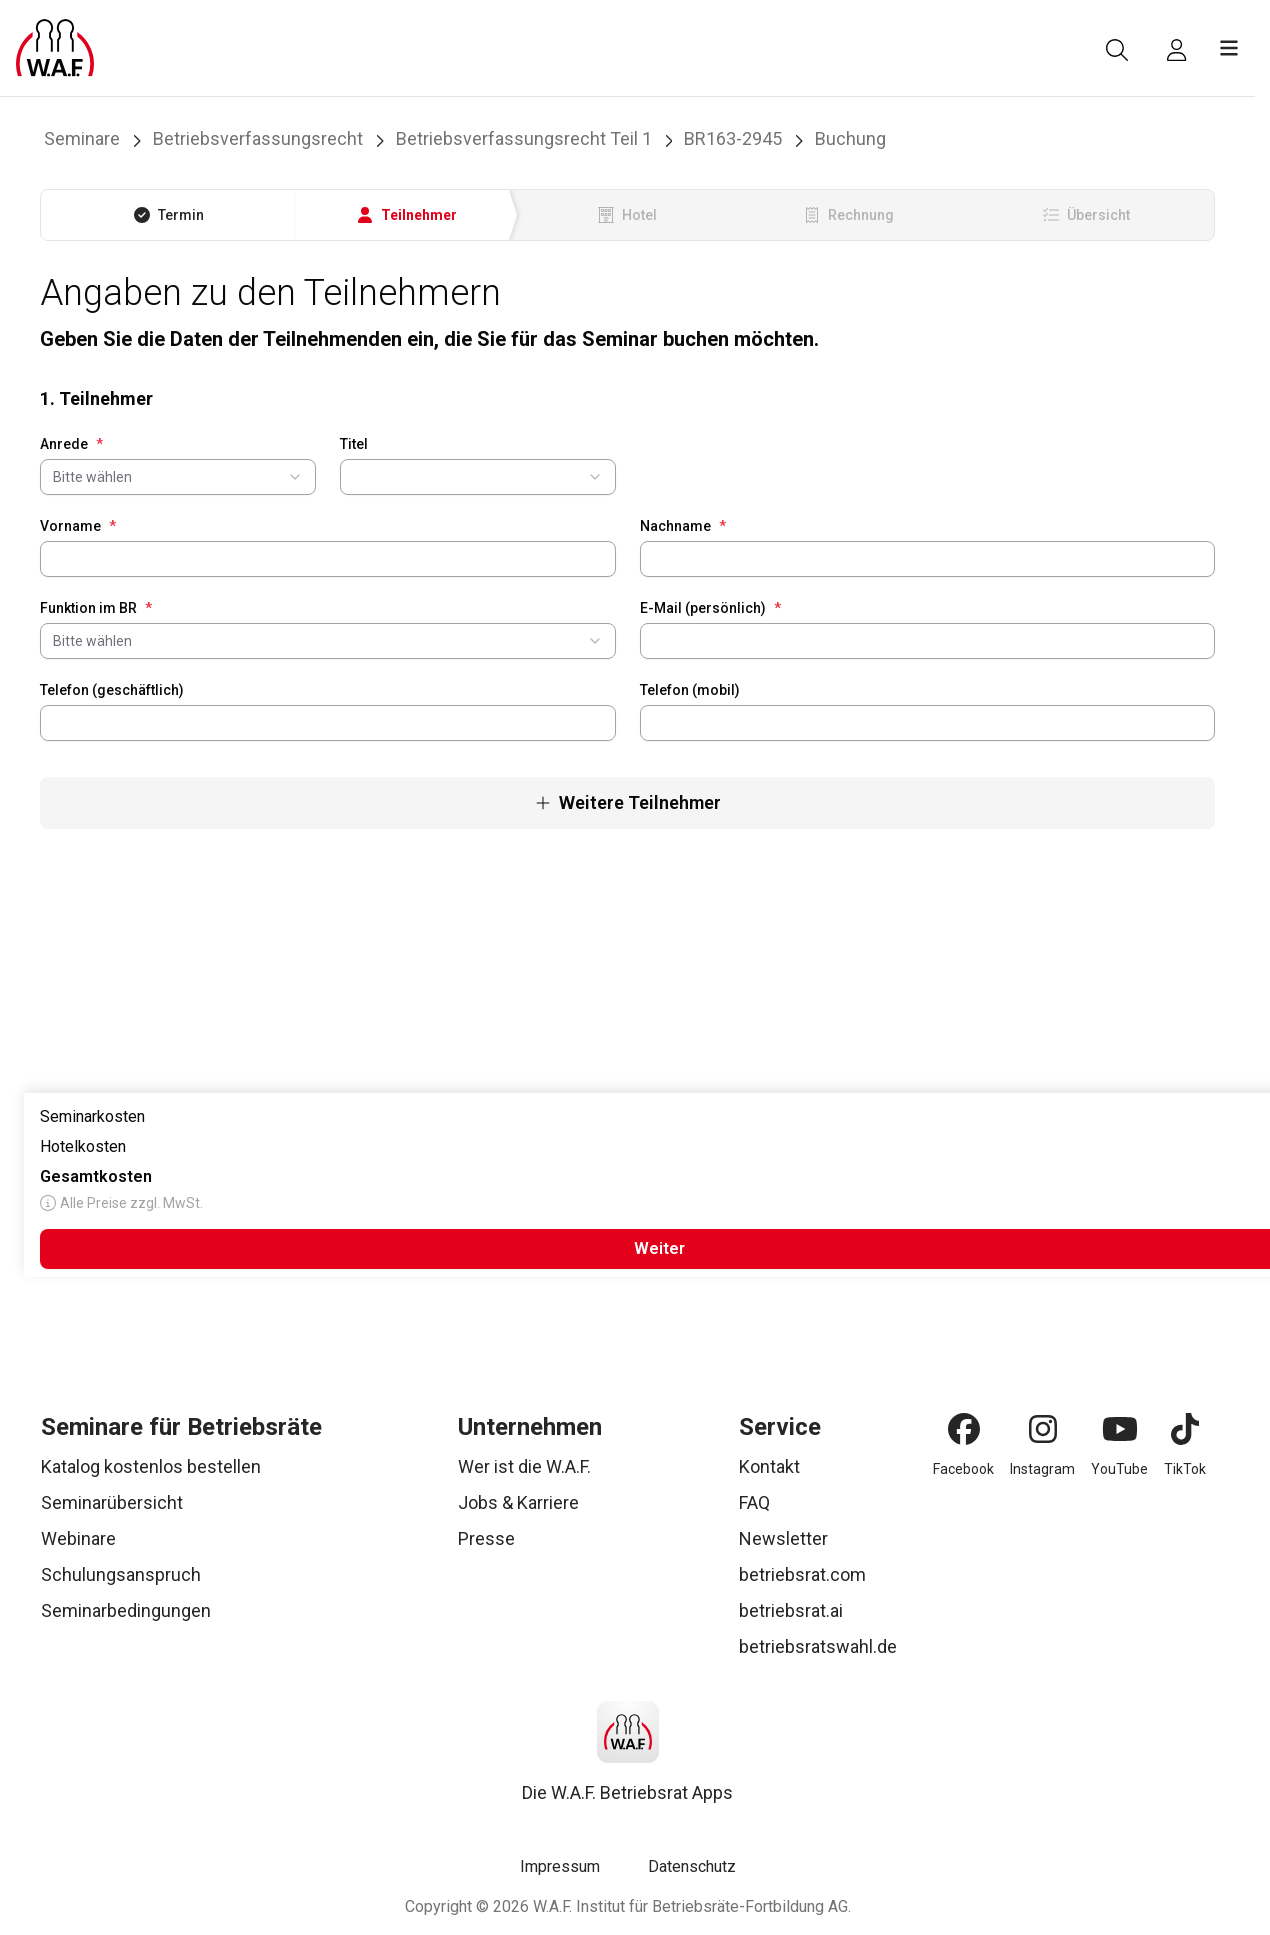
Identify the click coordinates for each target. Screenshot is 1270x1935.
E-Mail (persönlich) (710, 608)
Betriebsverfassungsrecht (258, 138)
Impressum (560, 1866)
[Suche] (1117, 50)
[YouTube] (1120, 1429)
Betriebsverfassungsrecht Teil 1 (524, 138)
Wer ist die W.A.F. (524, 1466)
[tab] (168, 215)
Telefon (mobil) (690, 690)
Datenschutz (692, 1866)
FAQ (754, 1502)
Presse (486, 1538)
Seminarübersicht (112, 1502)
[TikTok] (1185, 1429)
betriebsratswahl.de (818, 1646)
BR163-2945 (733, 138)
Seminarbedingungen (126, 1610)
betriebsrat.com (802, 1574)
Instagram (1042, 1469)
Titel (354, 444)
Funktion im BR (96, 608)
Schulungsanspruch (121, 1574)
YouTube (1119, 1469)
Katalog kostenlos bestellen (151, 1466)
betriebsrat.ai (791, 1610)
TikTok (1185, 1469)
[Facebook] (964, 1429)
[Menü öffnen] (1229, 48)
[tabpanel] (627, 551)
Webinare (78, 1538)
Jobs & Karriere (518, 1502)
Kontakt (769, 1466)
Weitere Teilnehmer (628, 802)
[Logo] (55, 48)
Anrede (71, 444)
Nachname (683, 526)
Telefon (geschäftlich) (112, 690)
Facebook (963, 1469)
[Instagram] (1043, 1429)
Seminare (82, 138)
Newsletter (783, 1538)
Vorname (78, 526)
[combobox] (178, 477)
